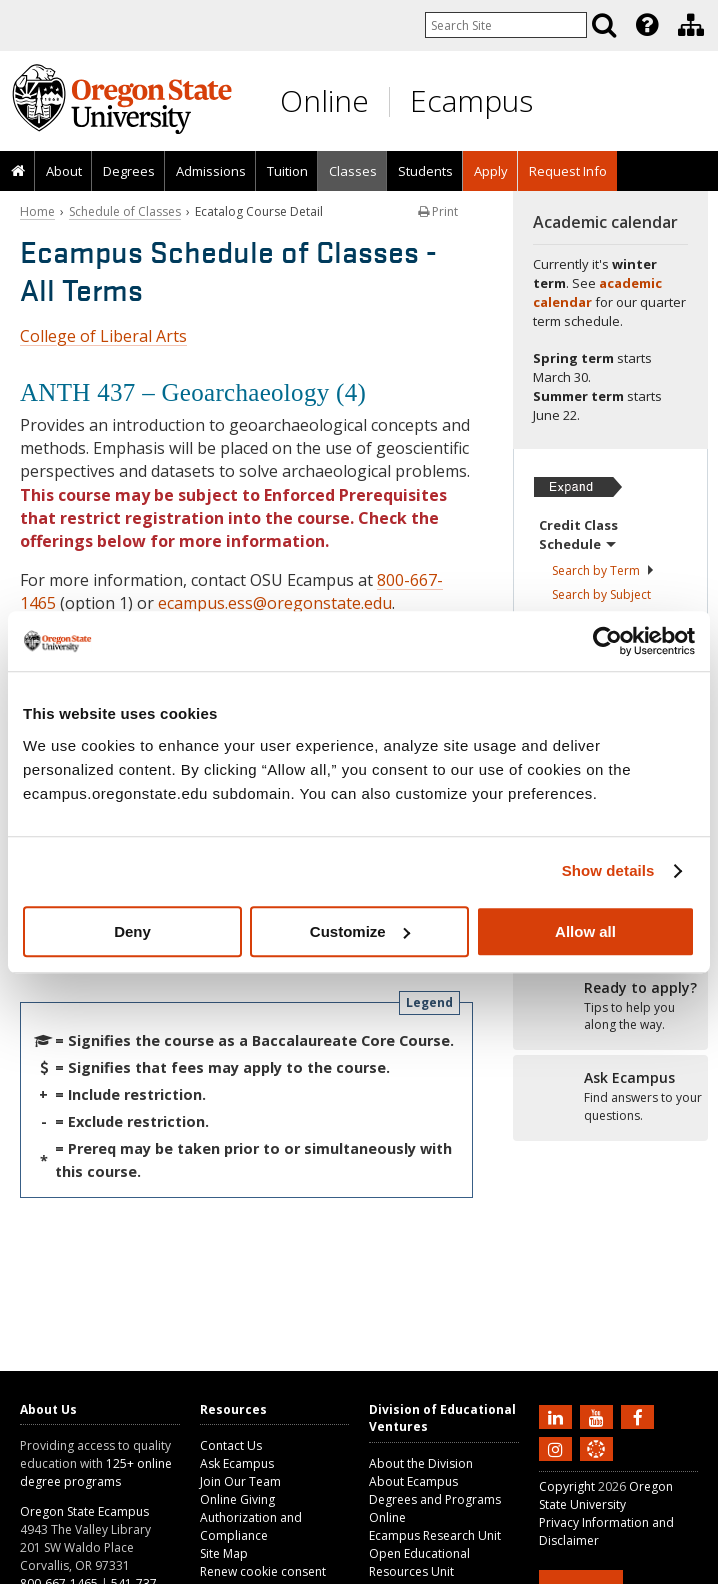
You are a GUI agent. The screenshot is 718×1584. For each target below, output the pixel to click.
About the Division (421, 1463)
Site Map (224, 1553)
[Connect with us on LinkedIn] (558, 1416)
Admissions (211, 171)
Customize (360, 931)
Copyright (567, 1486)
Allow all (585, 931)
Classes (353, 171)
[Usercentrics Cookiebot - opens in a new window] (607, 641)
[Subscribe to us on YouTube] (599, 1416)
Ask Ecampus (237, 1463)
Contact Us (231, 1445)
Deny (132, 931)
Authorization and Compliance (251, 1526)
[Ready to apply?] (610, 1007)
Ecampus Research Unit (435, 1535)
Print (438, 211)
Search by (603, 570)
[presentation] (645, 25)
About (64, 171)
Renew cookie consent (263, 1571)
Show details (608, 870)
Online (324, 100)
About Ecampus (413, 1481)
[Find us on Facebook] (640, 1416)
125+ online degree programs (96, 1472)
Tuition (287, 171)
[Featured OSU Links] (647, 25)
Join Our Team (240, 1481)
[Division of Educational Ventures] (691, 25)
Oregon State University (606, 1495)
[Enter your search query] (506, 25)
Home (37, 211)
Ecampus (471, 100)
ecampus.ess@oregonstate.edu (275, 603)
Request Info (568, 171)
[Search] (604, 25)
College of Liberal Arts (103, 336)
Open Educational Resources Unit (419, 1562)
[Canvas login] (596, 1465)
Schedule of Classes (125, 211)
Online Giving (237, 1499)
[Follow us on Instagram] (558, 1448)
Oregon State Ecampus (84, 1511)
